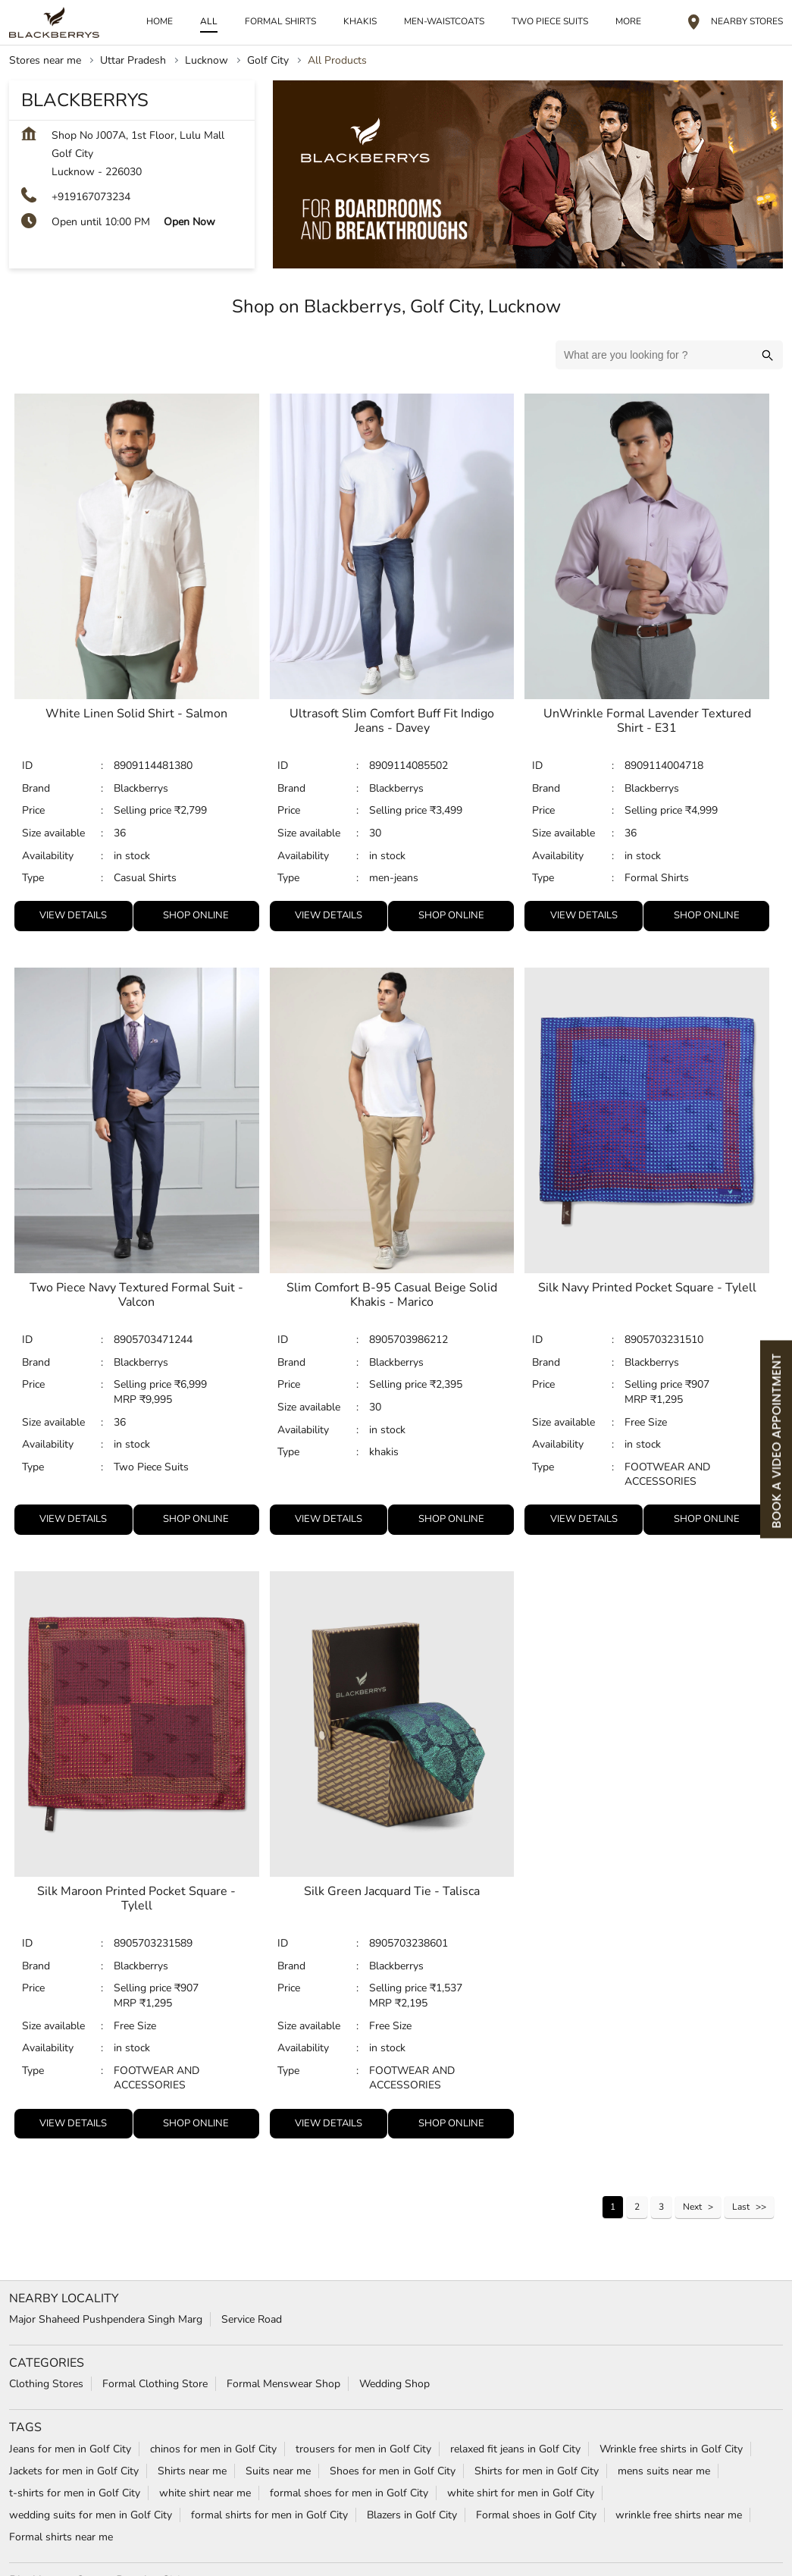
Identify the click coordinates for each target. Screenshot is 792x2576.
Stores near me (45, 59)
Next (692, 2205)
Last (741, 2205)
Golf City (268, 59)
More (628, 20)
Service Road (251, 2318)
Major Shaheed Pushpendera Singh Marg (105, 2318)
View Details (73, 914)
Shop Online (196, 914)
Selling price (144, 809)
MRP (126, 1398)
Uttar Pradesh (133, 59)
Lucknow (206, 59)
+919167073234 (91, 195)
